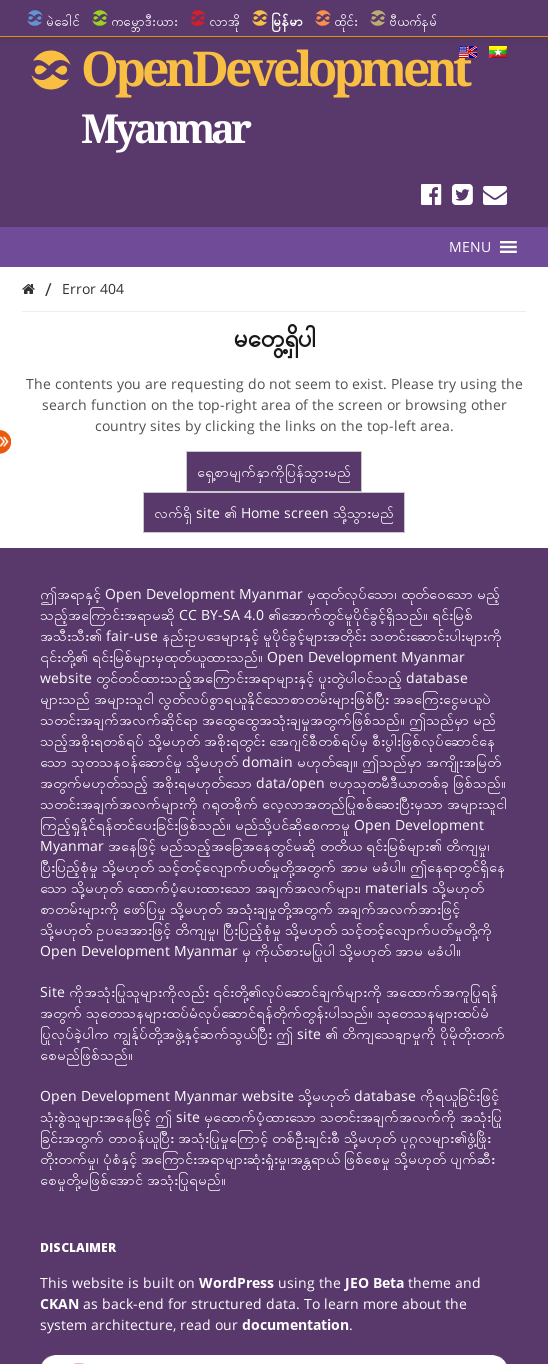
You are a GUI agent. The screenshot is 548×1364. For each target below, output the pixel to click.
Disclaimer (78, 1247)
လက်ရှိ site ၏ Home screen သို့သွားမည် (274, 512)
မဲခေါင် (63, 21)
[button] (470, 247)
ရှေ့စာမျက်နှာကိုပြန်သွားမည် (274, 471)
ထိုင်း (346, 21)
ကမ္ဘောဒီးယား (144, 21)
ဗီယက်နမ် (413, 21)
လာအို (224, 21)
